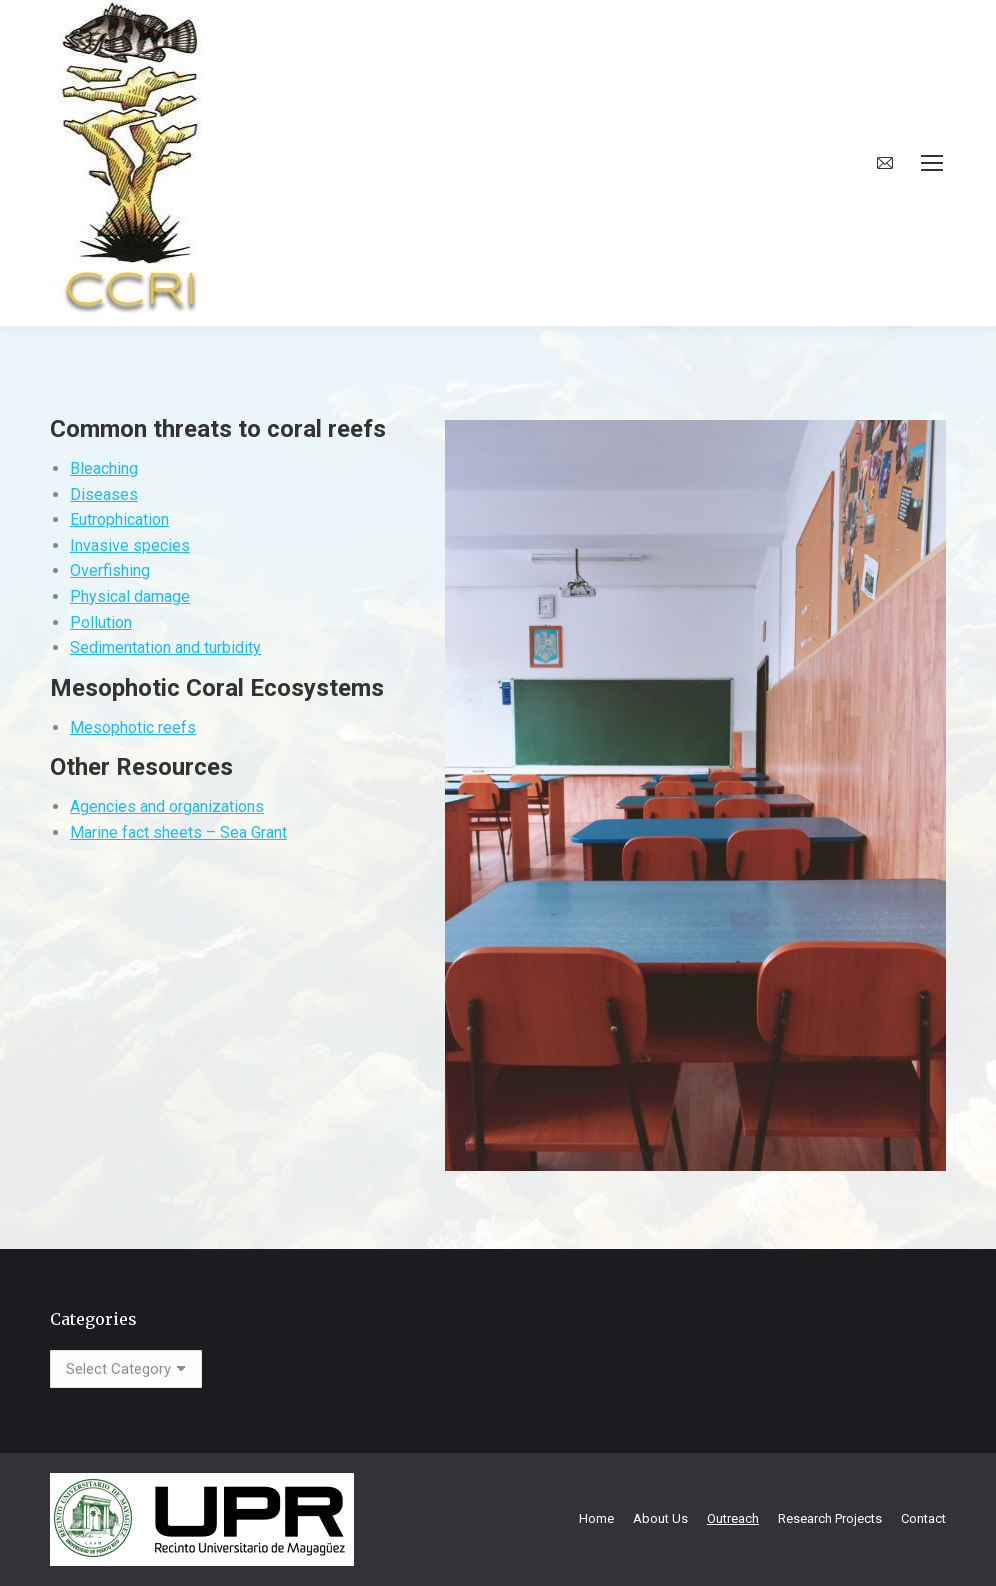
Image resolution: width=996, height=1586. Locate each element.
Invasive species (130, 545)
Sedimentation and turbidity (165, 647)
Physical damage (130, 596)
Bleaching (104, 468)
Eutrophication (119, 519)
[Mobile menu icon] (932, 163)
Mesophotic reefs (133, 727)
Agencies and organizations (167, 806)
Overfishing (110, 570)
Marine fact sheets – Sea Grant (178, 832)
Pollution (101, 622)
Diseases (104, 494)
